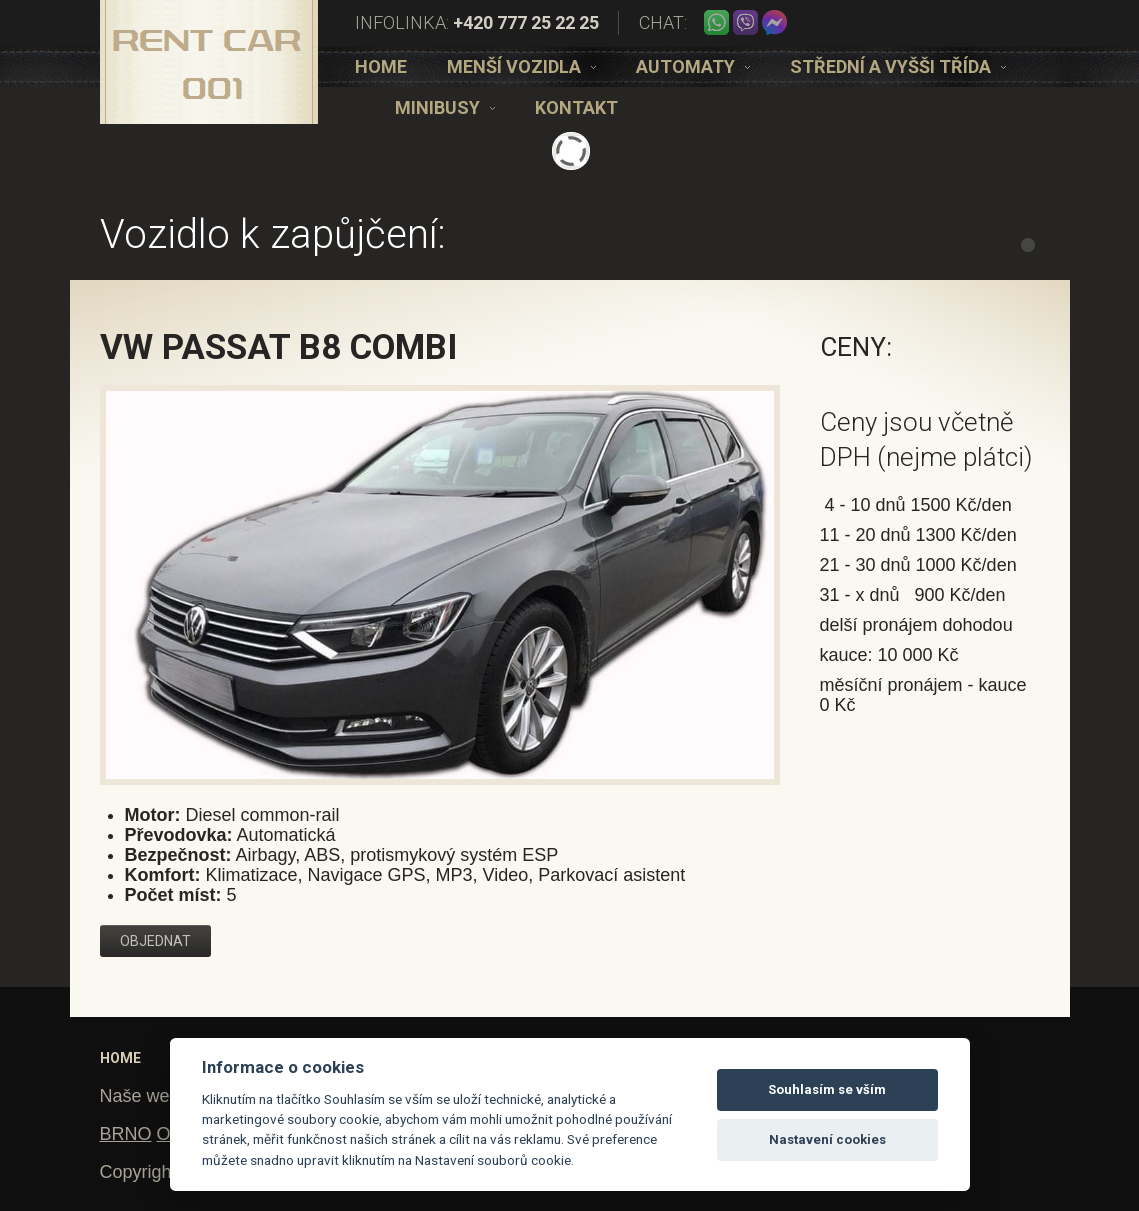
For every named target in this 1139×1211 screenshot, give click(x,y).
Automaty (693, 66)
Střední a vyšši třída (898, 66)
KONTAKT (576, 107)
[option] (381, 66)
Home (381, 66)
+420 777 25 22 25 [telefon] (526, 22)
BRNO (126, 1134)
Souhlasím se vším (827, 1089)
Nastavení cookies (827, 1139)
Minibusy (445, 107)
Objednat (155, 941)
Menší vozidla (521, 66)
